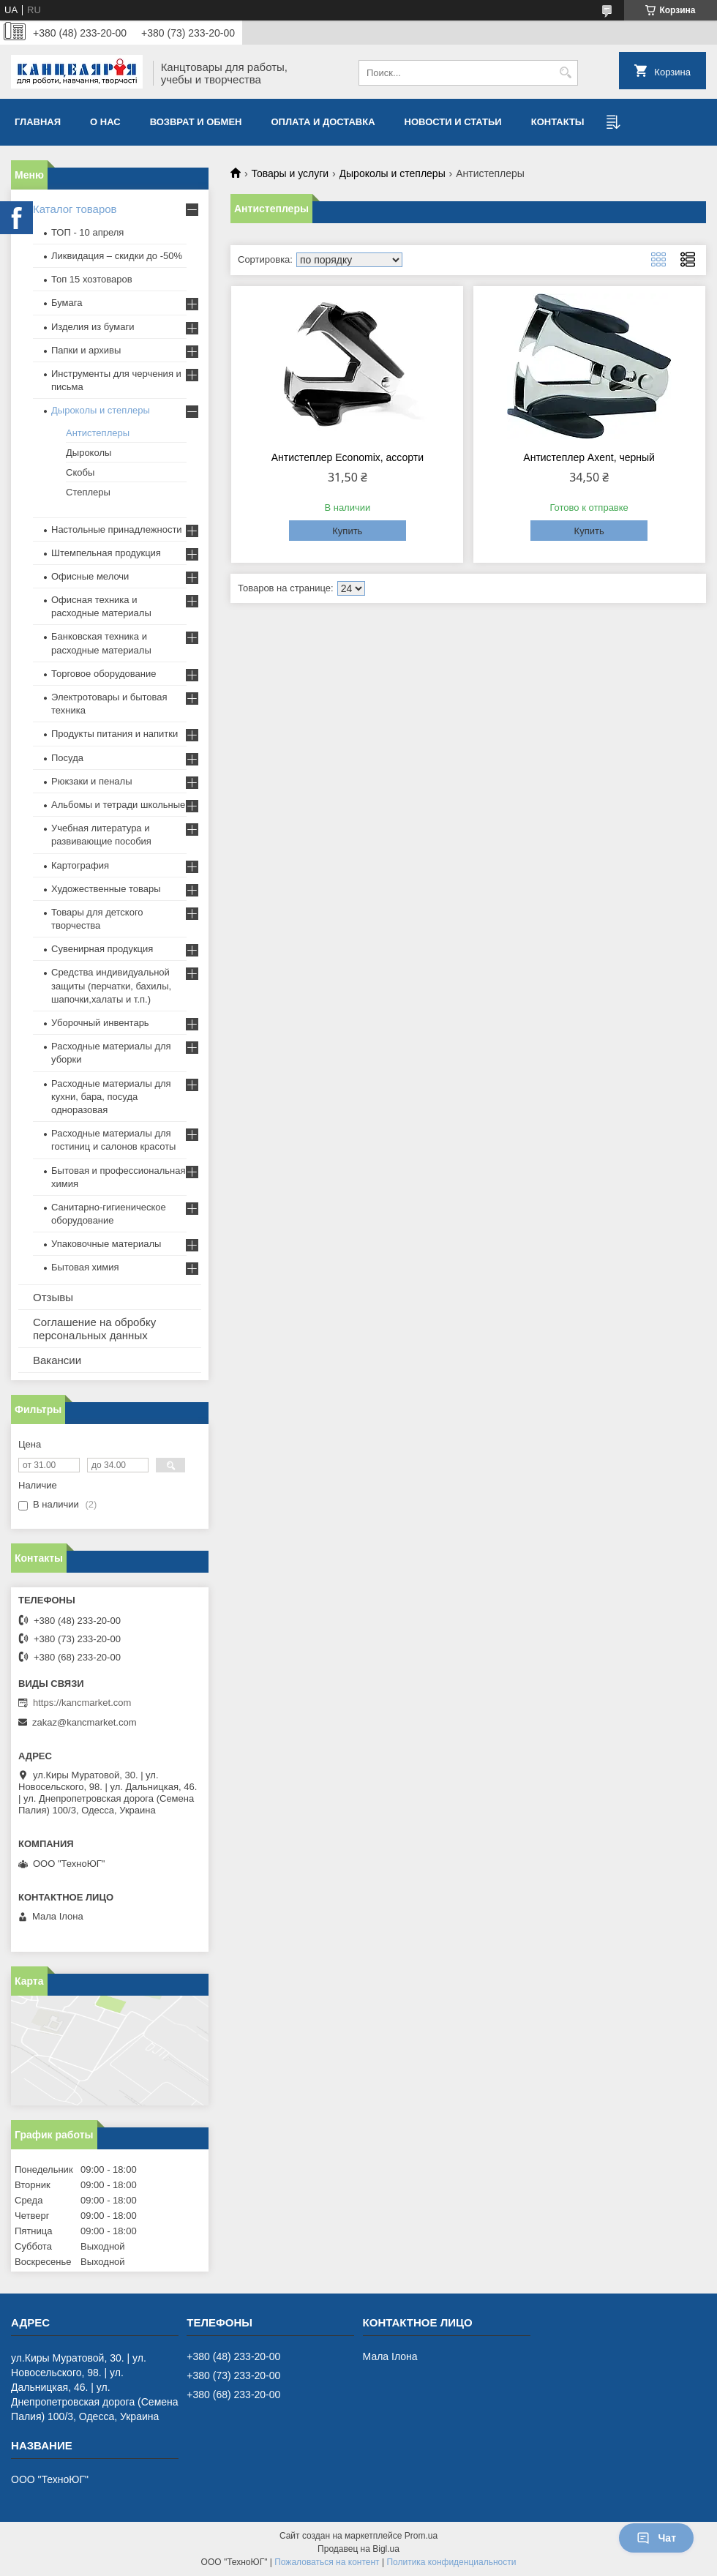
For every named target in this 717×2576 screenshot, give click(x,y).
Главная (38, 121)
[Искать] (565, 73)
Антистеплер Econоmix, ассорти (347, 457)
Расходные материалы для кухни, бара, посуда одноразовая (111, 1096)
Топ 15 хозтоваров (91, 279)
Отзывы (53, 1297)
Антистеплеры (97, 432)
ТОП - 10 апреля (87, 232)
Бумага (66, 302)
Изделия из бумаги (92, 326)
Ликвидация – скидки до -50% (116, 255)
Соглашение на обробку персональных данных (94, 1328)
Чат (656, 2538)
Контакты (558, 121)
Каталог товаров (75, 209)
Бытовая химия (85, 1267)
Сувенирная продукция (102, 948)
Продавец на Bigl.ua (358, 2549)
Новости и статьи (453, 121)
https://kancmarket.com (82, 1702)
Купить (347, 530)
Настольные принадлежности (116, 529)
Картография (80, 865)
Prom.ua (421, 2536)
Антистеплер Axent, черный (589, 457)
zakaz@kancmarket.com (84, 1722)
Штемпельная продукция (106, 552)
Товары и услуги (290, 173)
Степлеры (88, 492)
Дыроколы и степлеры (392, 173)
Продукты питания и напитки (114, 733)
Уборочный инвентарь (100, 1022)
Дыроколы (88, 452)
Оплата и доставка (323, 121)
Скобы (80, 472)
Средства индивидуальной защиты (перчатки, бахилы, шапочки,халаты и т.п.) (111, 985)
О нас (105, 121)
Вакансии (57, 1360)
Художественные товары (106, 888)
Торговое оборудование (103, 673)
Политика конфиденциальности (451, 2562)
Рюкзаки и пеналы (91, 781)
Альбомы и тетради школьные (118, 804)
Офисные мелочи (90, 576)
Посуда (67, 757)
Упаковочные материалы (106, 1243)
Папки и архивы (86, 350)
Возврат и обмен (196, 121)
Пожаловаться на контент (326, 2562)
